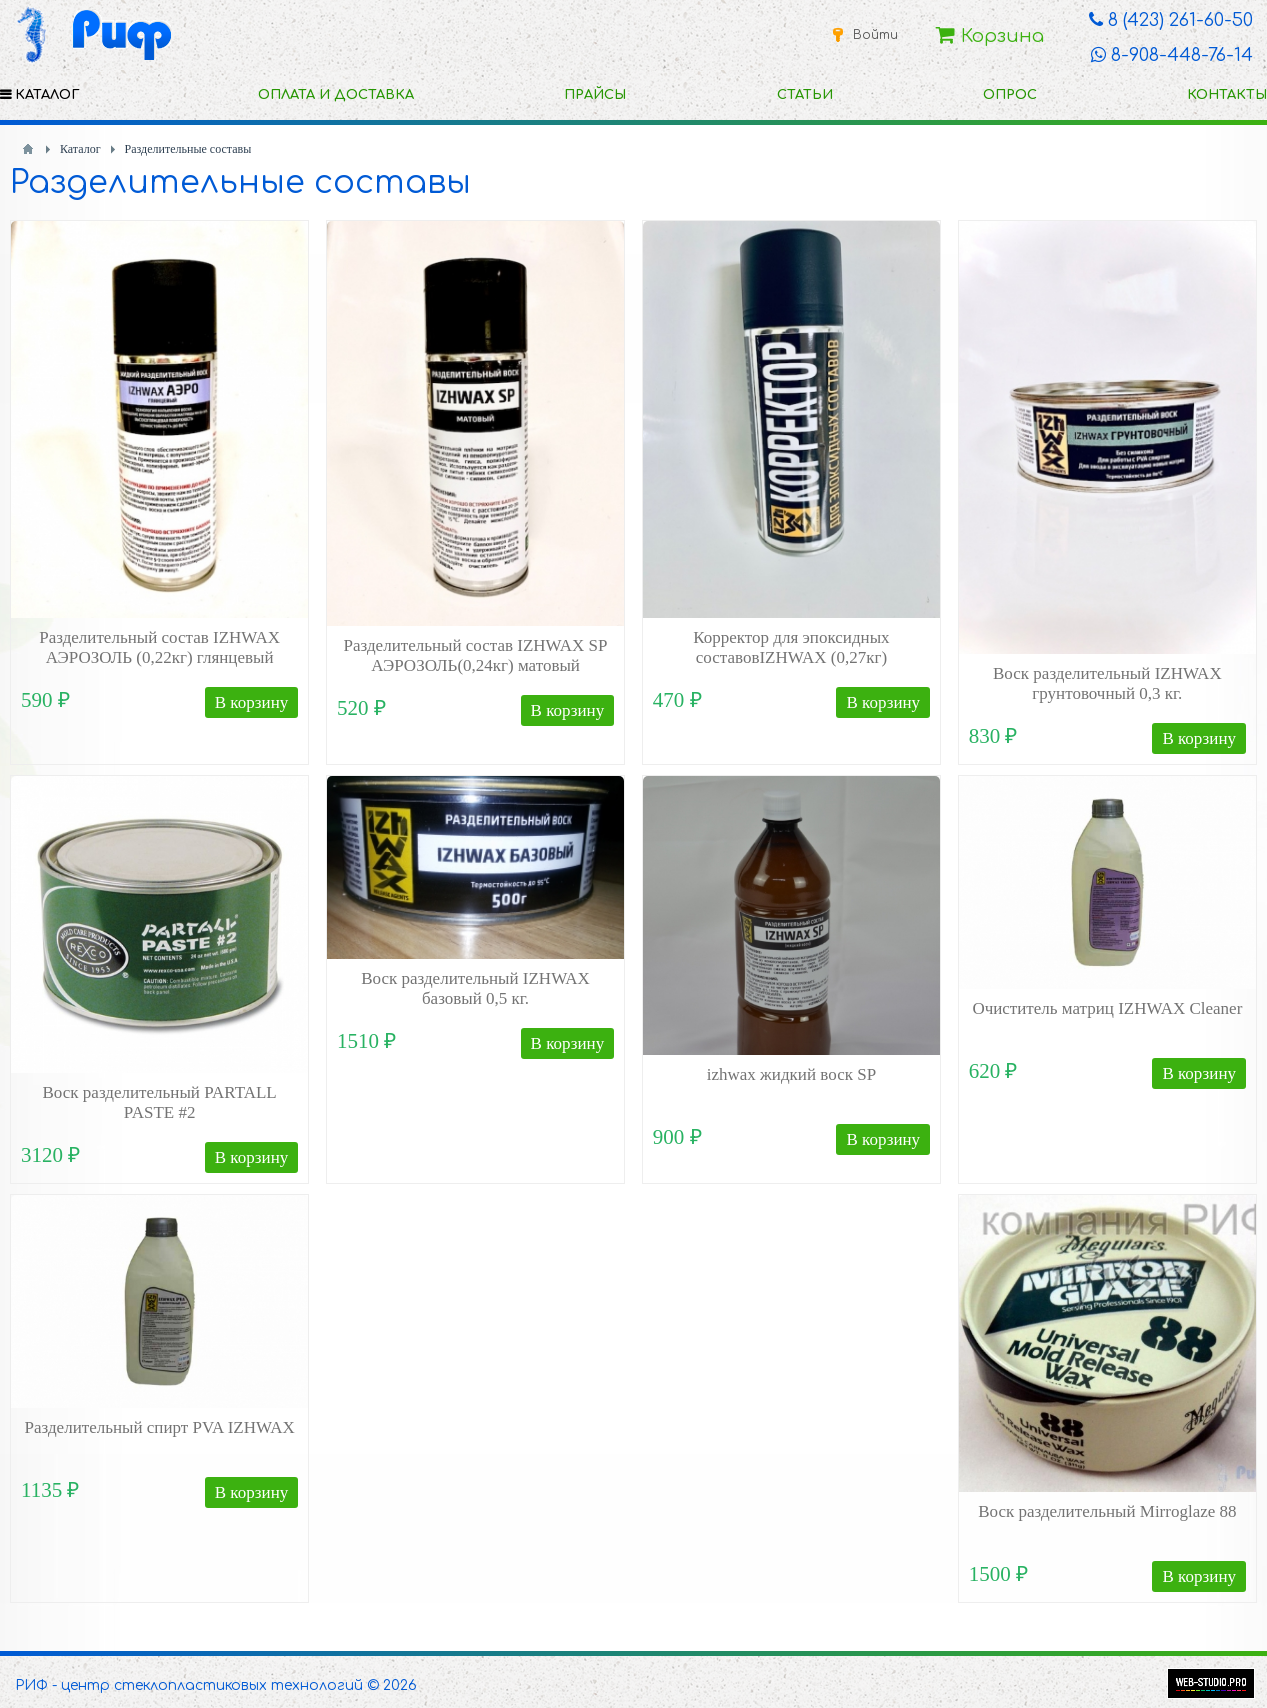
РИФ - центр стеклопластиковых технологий (189, 1685)
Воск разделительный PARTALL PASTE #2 (160, 1102)
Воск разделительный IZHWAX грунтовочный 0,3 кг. (1107, 683)
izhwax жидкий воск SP (791, 1074)
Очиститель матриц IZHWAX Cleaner (1107, 1008)
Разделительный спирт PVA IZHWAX (160, 1427)
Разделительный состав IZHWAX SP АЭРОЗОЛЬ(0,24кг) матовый (476, 655)
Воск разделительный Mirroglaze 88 (1107, 1511)
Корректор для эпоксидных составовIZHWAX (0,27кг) (791, 647)
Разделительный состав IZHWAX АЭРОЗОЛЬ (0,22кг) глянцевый (159, 647)
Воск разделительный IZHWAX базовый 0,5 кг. (475, 988)
